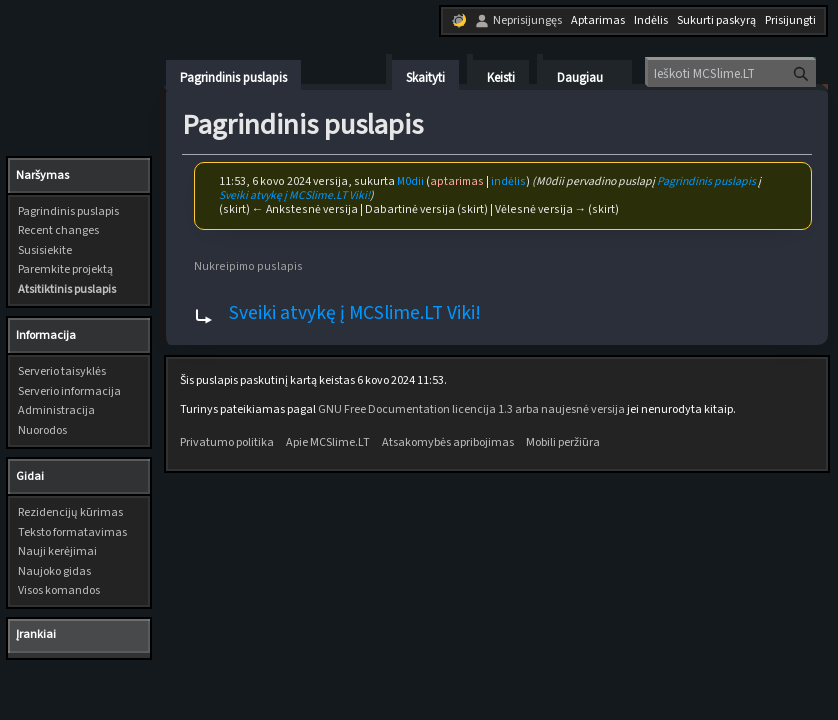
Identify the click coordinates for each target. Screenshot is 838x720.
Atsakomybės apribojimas (448, 442)
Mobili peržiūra (563, 442)
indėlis (508, 181)
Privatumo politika (227, 442)
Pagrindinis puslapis (706, 181)
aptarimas (457, 181)
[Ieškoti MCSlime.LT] (732, 73)
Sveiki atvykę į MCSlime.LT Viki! (294, 195)
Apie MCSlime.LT (328, 442)
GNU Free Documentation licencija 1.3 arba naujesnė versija (471, 409)
